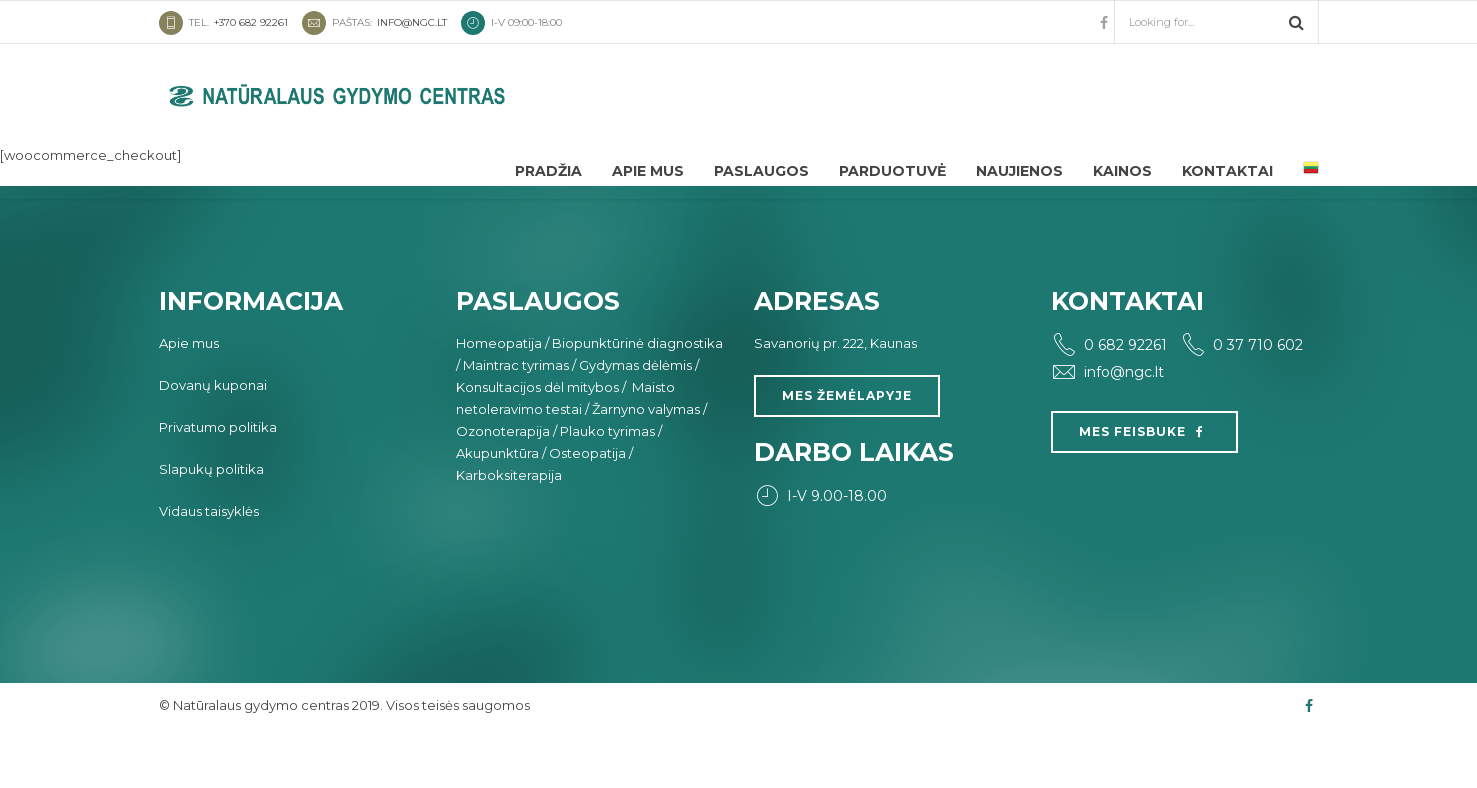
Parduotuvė (892, 171)
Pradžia (548, 171)
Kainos (1122, 171)
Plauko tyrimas (607, 486)
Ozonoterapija (503, 486)
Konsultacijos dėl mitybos (537, 442)
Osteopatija (587, 508)
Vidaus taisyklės (209, 566)
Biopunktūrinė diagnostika (637, 398)
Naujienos (1019, 171)
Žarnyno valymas (646, 464)
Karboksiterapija (509, 530)
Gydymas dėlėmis (635, 420)
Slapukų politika (211, 524)
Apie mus (648, 171)
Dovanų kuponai (213, 440)
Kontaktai (1227, 171)
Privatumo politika (218, 482)
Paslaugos (761, 171)
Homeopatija (499, 398)
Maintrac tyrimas (516, 420)
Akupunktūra (497, 508)
